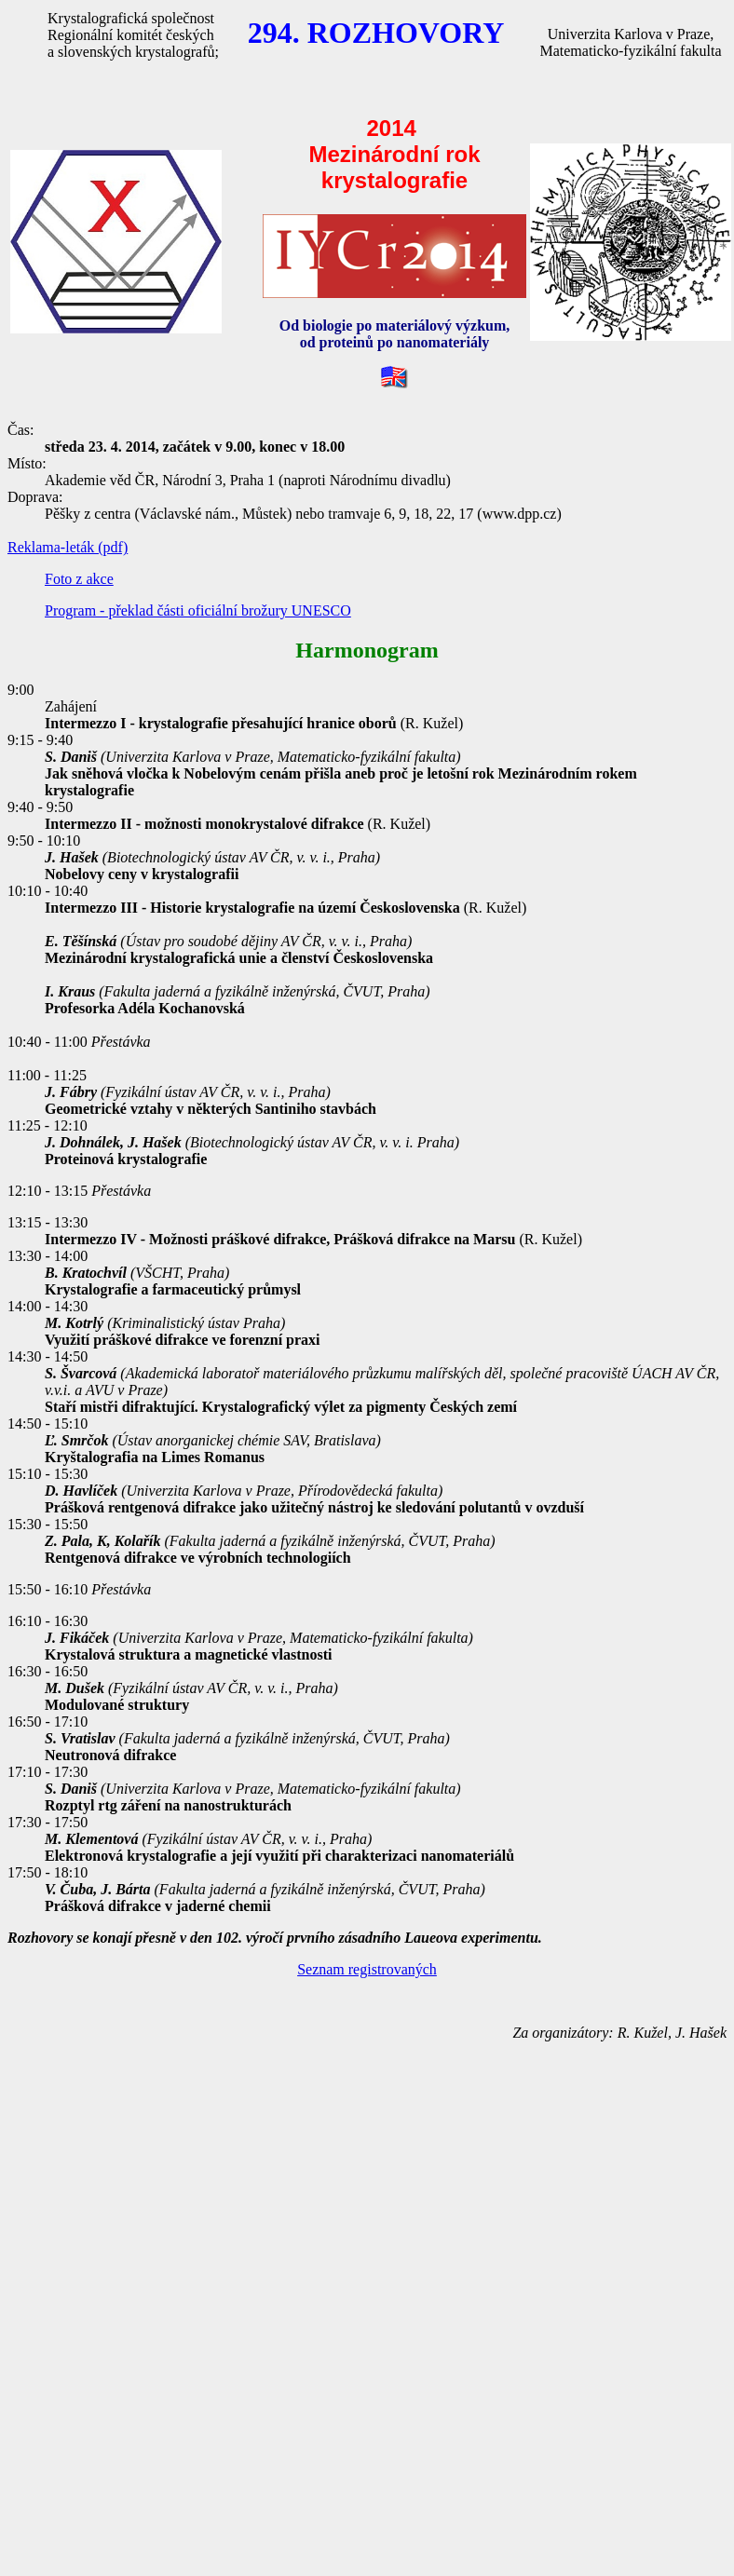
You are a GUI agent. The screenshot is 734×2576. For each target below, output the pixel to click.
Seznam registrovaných (367, 1969)
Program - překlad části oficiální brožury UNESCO (198, 610)
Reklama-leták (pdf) (67, 547)
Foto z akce (79, 579)
